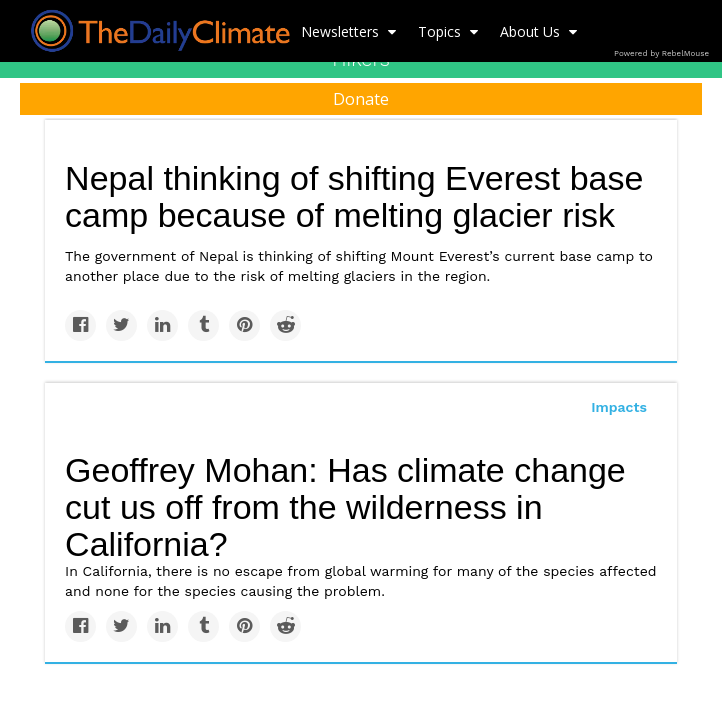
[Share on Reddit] (285, 325)
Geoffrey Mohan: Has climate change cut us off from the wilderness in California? (345, 506)
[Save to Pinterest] (244, 325)
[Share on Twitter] (121, 325)
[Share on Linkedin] (162, 325)
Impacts (619, 407)
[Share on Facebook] (80, 325)
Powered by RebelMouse (661, 53)
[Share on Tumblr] (203, 325)
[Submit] (694, 166)
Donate (361, 99)
